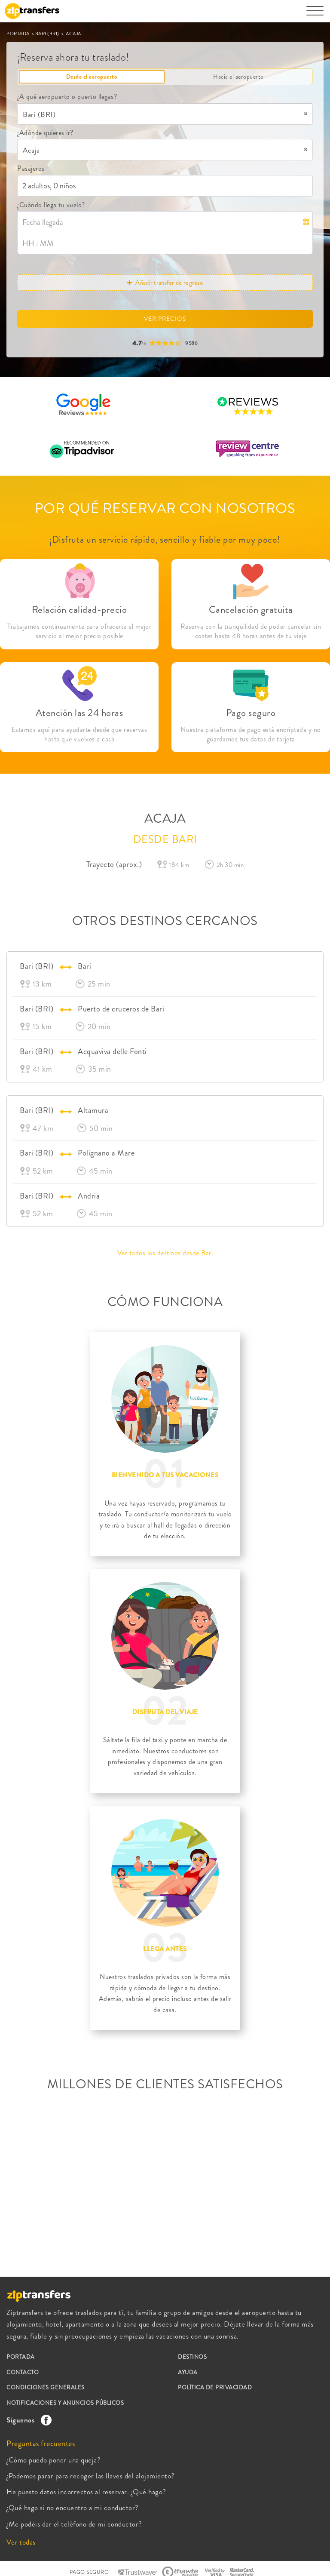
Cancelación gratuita (251, 610)
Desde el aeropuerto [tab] (92, 76)
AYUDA (188, 2372)
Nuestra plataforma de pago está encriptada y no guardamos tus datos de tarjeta (250, 734)
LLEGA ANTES (165, 1949)
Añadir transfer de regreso (165, 282)
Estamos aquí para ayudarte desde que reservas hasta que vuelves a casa (79, 734)
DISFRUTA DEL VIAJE (165, 1712)
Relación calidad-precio (79, 610)
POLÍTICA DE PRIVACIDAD (215, 2387)
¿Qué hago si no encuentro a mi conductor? (72, 2507)
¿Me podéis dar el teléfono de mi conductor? (74, 2524)
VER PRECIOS (165, 318)
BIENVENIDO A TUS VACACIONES (165, 1475)
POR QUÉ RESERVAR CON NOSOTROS (165, 508)
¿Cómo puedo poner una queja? (53, 2460)
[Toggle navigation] (315, 15)
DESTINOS (192, 2357)
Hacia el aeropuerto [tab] (238, 76)
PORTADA (18, 33)
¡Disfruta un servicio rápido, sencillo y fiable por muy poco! (165, 539)
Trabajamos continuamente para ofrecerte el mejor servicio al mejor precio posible (79, 631)
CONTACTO (22, 2372)
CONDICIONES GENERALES (45, 2387)
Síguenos (26, 2420)
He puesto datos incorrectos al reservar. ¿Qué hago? (86, 2492)
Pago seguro (251, 713)
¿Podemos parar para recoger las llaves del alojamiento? (90, 2476)
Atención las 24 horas (79, 713)
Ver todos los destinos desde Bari (165, 1253)
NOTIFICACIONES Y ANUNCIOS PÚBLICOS (65, 2403)
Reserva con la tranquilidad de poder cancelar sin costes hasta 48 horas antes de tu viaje (250, 631)
